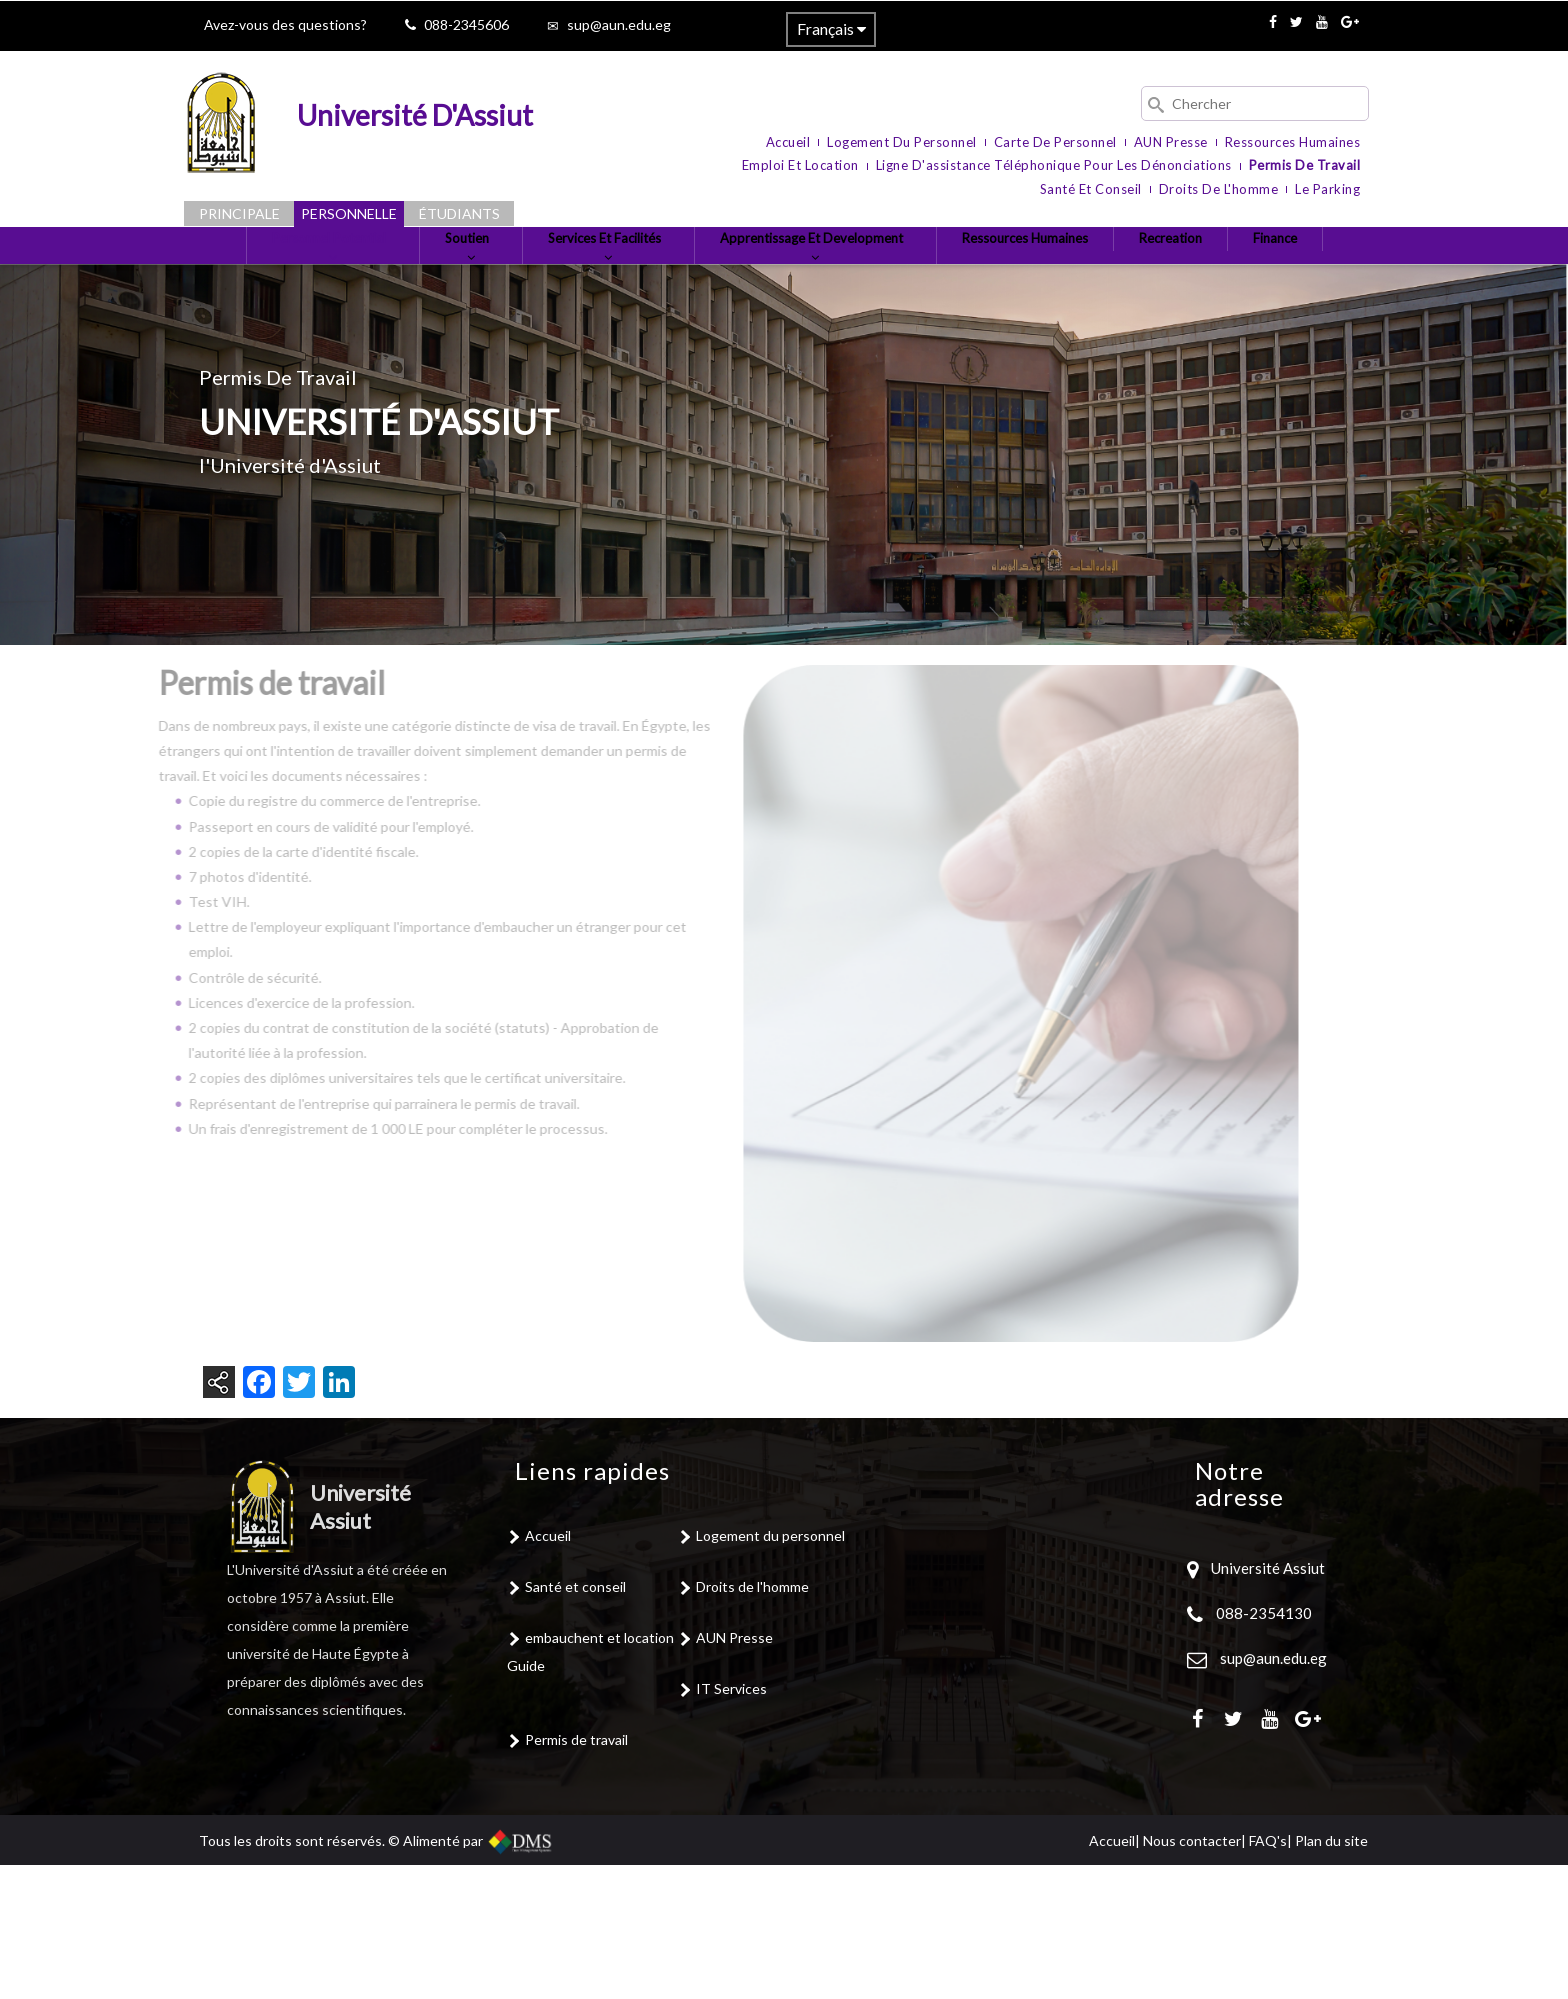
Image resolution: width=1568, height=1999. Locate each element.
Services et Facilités (640, 278)
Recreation (1272, 269)
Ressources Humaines (1109, 269)
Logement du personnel (902, 142)
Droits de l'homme (1219, 189)
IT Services (731, 1822)
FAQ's (1268, 1974)
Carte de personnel (1055, 142)
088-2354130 (1264, 1747)
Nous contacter (1192, 1974)
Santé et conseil (1091, 189)
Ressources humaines (1293, 142)
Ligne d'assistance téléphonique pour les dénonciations (1054, 165)
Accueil (788, 142)
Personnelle (349, 213)
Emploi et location (800, 165)
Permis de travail (1305, 165)
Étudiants (459, 213)
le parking (1327, 189)
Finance (784, 354)
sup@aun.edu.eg (619, 24)
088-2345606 (466, 24)
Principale (239, 213)
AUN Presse (1171, 142)
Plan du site (1331, 1974)
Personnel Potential (332, 278)
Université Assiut (1266, 1702)
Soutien (486, 278)
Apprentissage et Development (874, 278)
